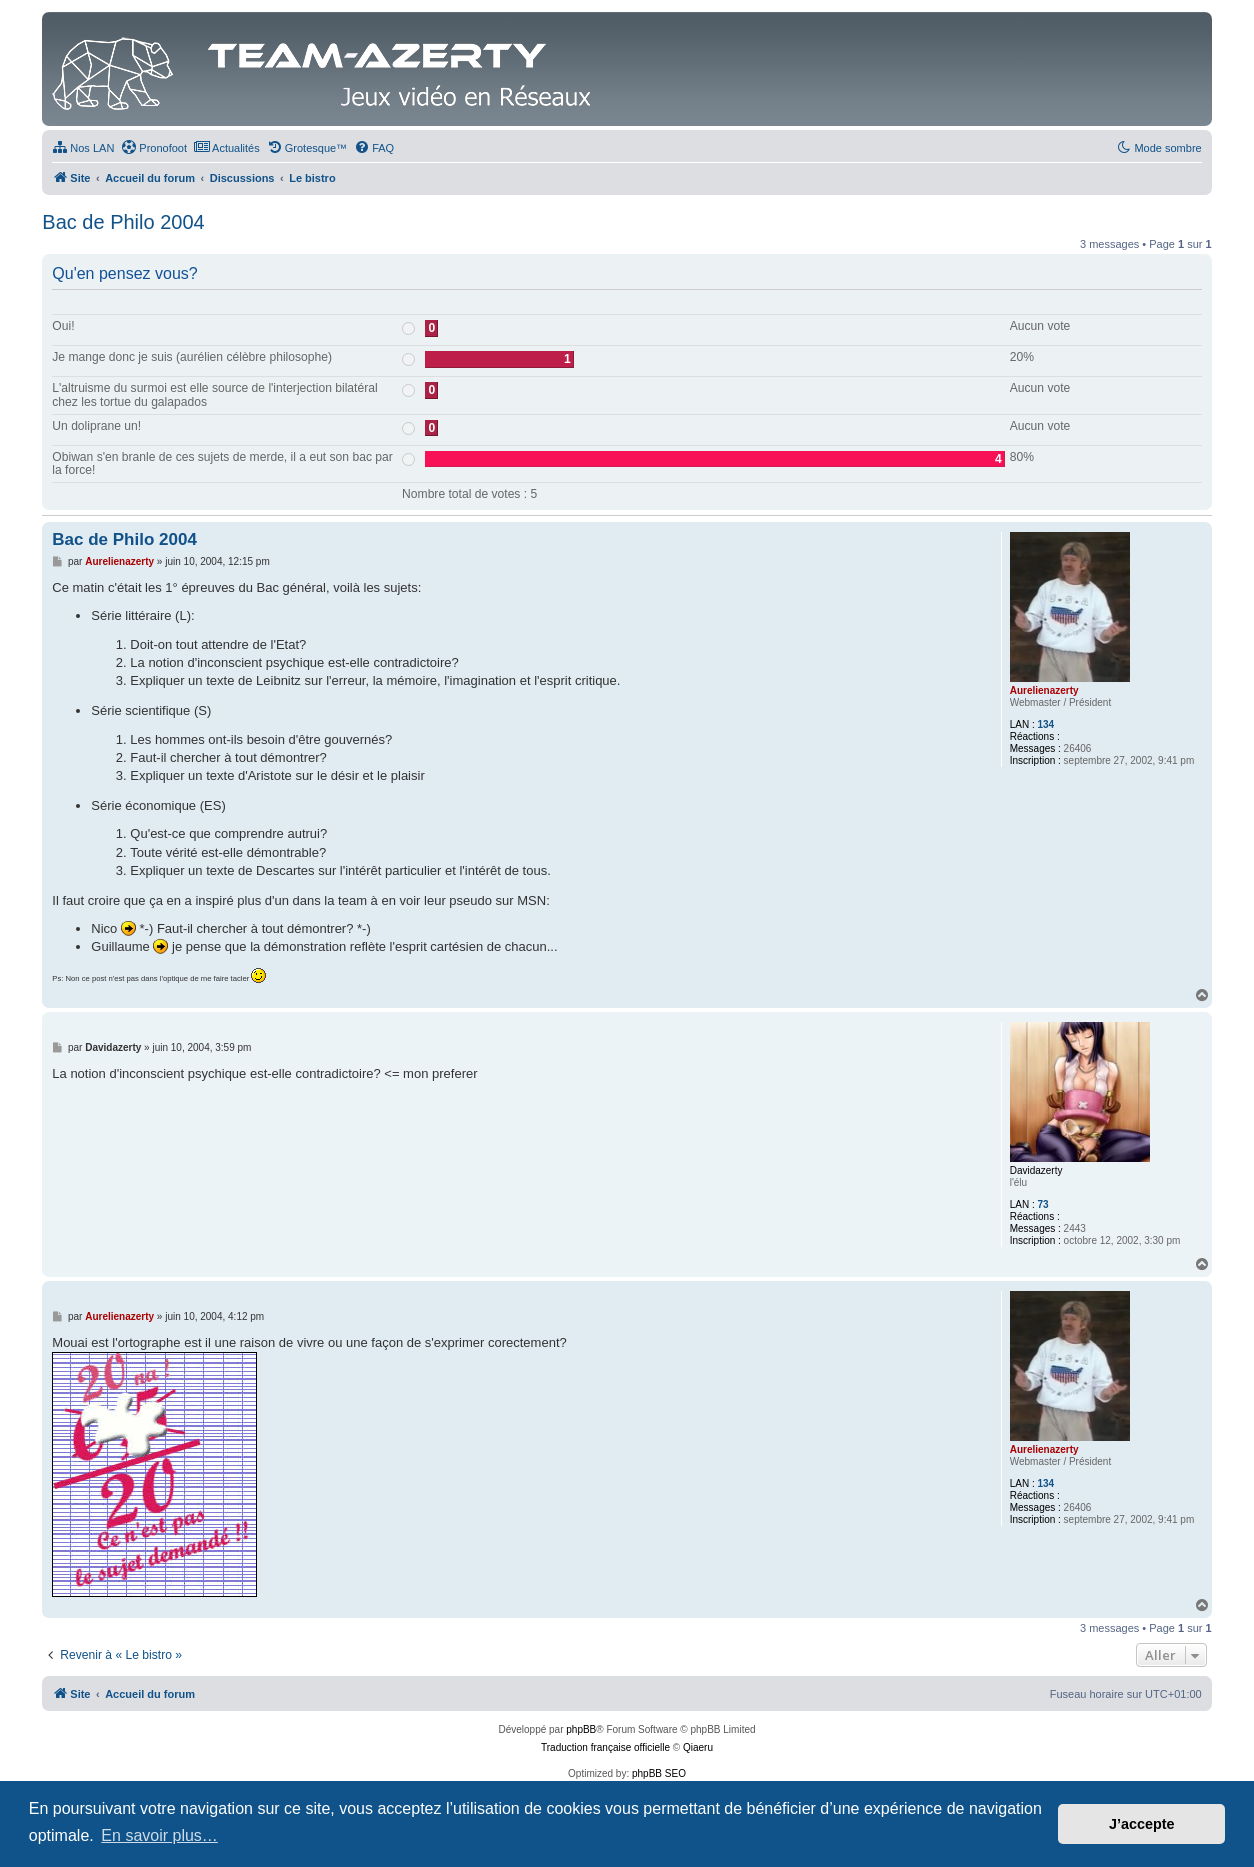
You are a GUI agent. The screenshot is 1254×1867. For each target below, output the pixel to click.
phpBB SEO (659, 1773)
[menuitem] (83, 148)
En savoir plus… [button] (159, 1835)
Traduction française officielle (605, 1747)
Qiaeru (698, 1747)
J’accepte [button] (1142, 1824)
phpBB (581, 1729)
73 (1042, 1204)
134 (1045, 724)
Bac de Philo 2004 (123, 222)
